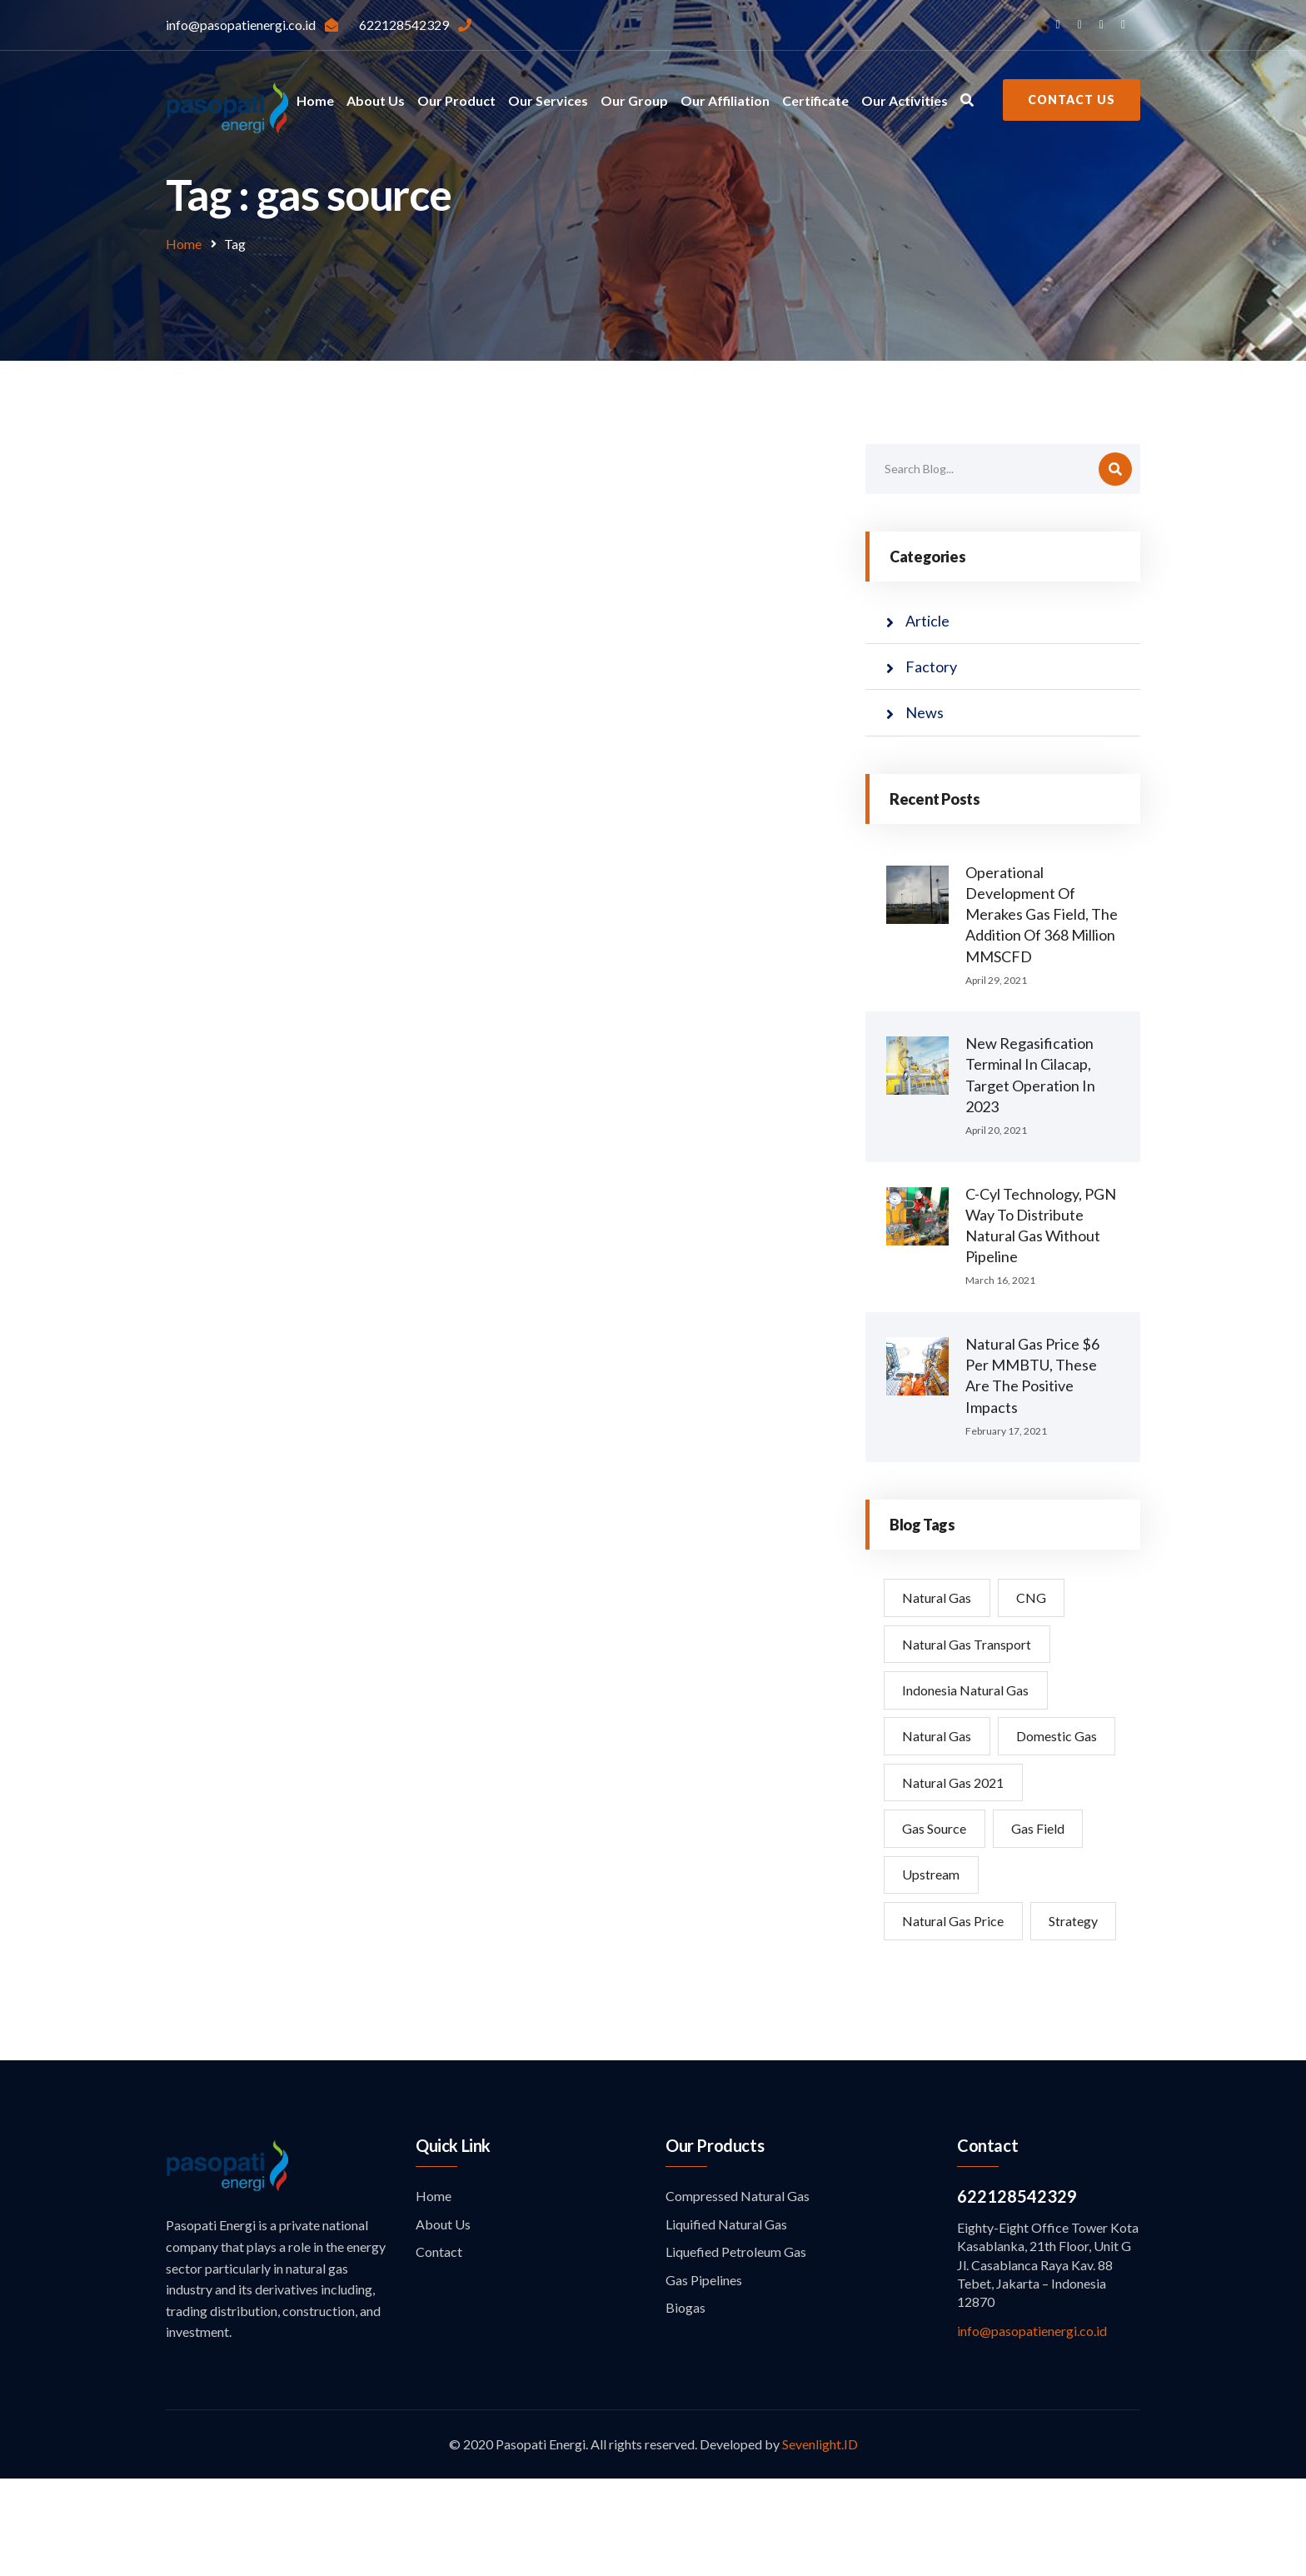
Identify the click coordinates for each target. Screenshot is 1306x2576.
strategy (927, 2017)
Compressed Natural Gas (737, 2293)
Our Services (548, 100)
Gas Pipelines (703, 2377)
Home (315, 100)
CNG (1033, 1597)
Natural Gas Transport (967, 1644)
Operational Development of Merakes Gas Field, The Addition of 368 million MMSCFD (1041, 914)
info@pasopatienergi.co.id (1032, 2428)
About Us (375, 100)
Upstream (931, 1924)
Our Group (634, 100)
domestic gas (943, 1784)
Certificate (815, 100)
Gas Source (935, 1877)
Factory (931, 666)
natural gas (937, 1737)
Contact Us (1071, 99)
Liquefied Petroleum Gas (735, 2349)
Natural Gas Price (953, 1971)
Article (927, 621)
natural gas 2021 (953, 1831)
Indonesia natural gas (966, 1691)
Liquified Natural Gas (726, 2321)
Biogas (685, 2405)
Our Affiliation (725, 100)
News (924, 712)
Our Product (456, 100)
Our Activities (904, 100)
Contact (439, 2349)
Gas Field (1039, 1877)
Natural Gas (937, 1597)
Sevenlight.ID (820, 2541)
